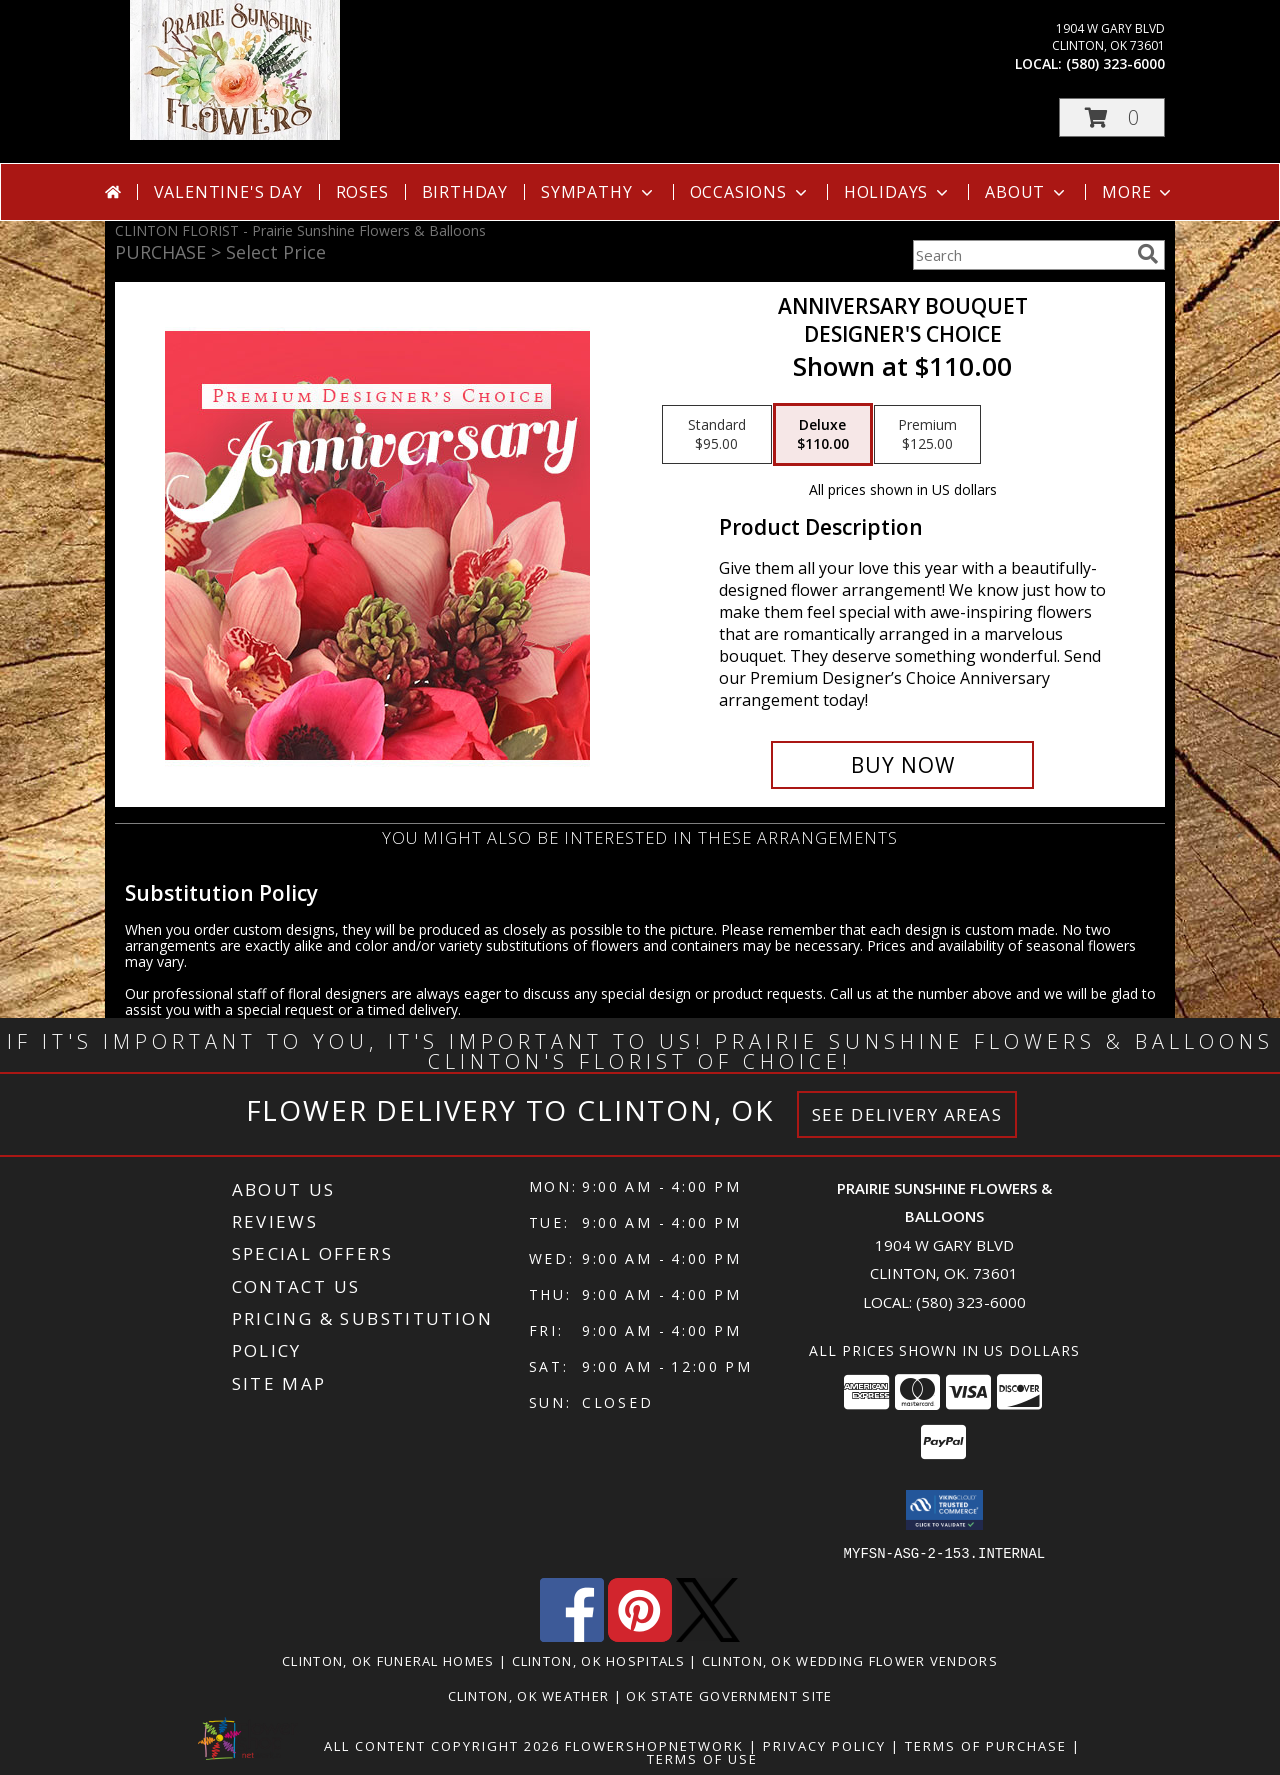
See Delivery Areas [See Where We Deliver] (907, 1114)
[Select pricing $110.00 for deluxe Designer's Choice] (823, 435)
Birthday (465, 192)
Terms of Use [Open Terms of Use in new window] (702, 1758)
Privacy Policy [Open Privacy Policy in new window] (824, 1745)
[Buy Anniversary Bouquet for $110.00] (902, 765)
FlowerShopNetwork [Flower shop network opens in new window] (654, 1745)
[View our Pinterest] (640, 1635)
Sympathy (598, 192)
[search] (1148, 254)
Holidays (898, 192)
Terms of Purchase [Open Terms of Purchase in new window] (986, 1745)
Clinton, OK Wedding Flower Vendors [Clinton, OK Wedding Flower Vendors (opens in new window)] (850, 1660)
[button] (1112, 117)
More (1138, 192)
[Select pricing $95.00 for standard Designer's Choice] (717, 435)
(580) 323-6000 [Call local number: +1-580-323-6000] (1115, 63)
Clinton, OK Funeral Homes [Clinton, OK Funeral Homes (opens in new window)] (388, 1660)
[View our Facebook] (572, 1635)
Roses (362, 192)
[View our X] (708, 1635)
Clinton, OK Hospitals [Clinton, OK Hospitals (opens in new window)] (598, 1660)
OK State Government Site (729, 1695)
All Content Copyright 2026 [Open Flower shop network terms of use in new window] (442, 1745)
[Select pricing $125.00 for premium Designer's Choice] (927, 435)
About (1027, 192)
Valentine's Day (228, 192)
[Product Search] (1021, 255)
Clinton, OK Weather (529, 1695)
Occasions (750, 192)
